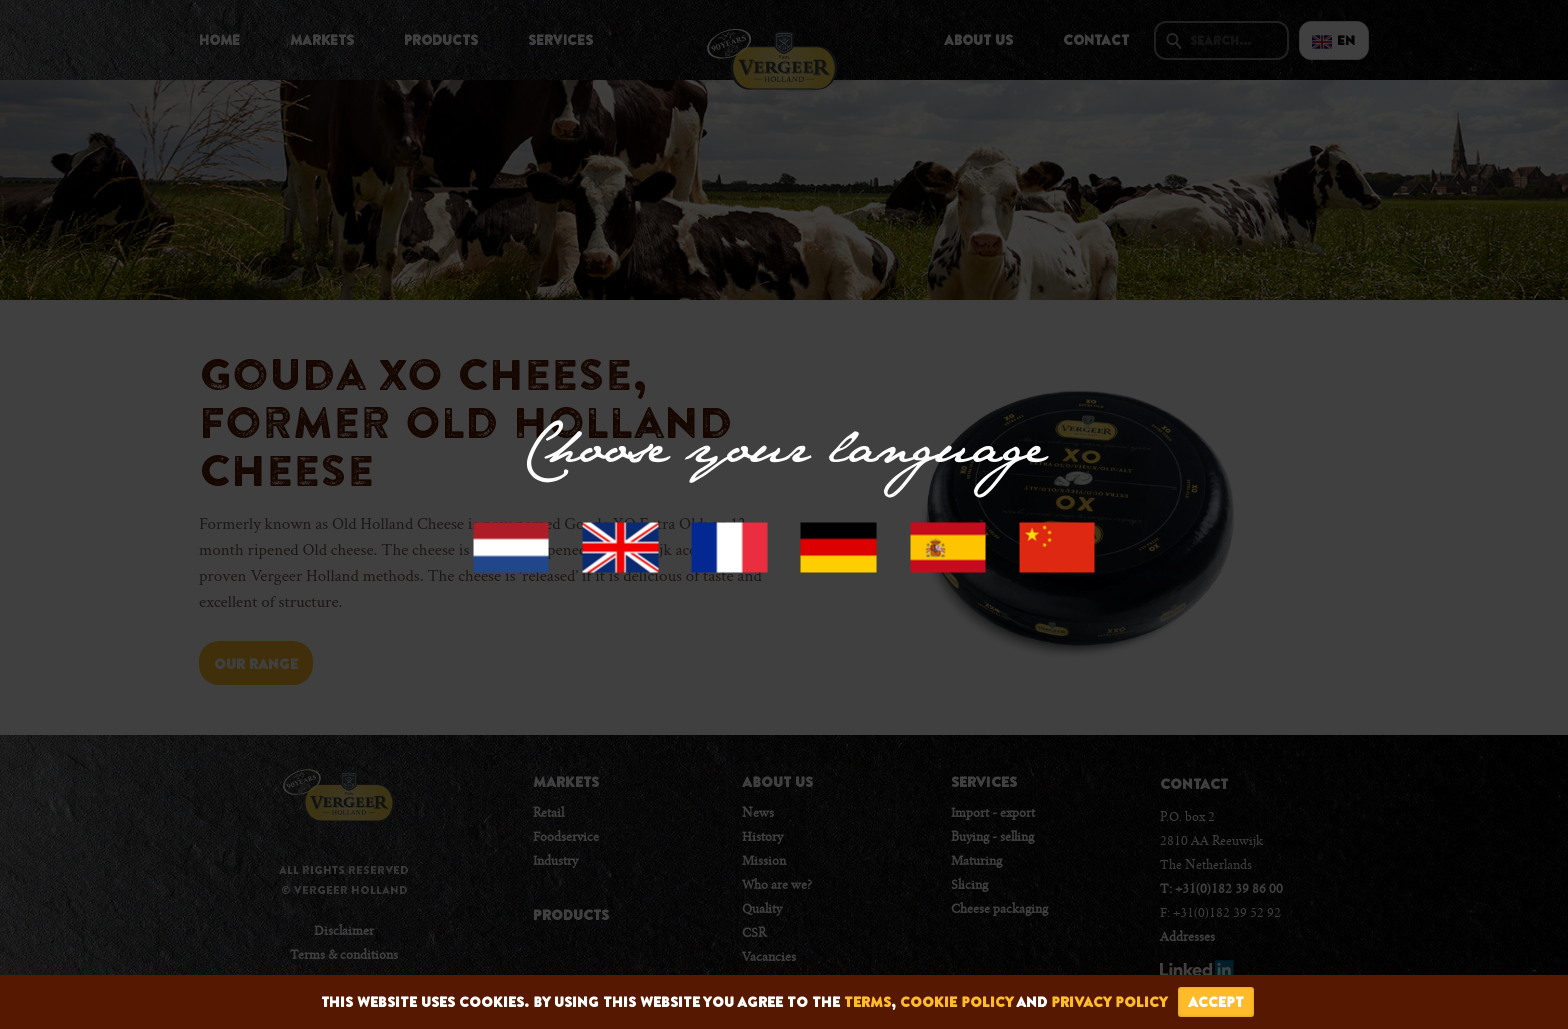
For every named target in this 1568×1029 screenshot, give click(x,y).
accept (1216, 1002)
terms (867, 1002)
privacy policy (1109, 1002)
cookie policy (956, 1002)
